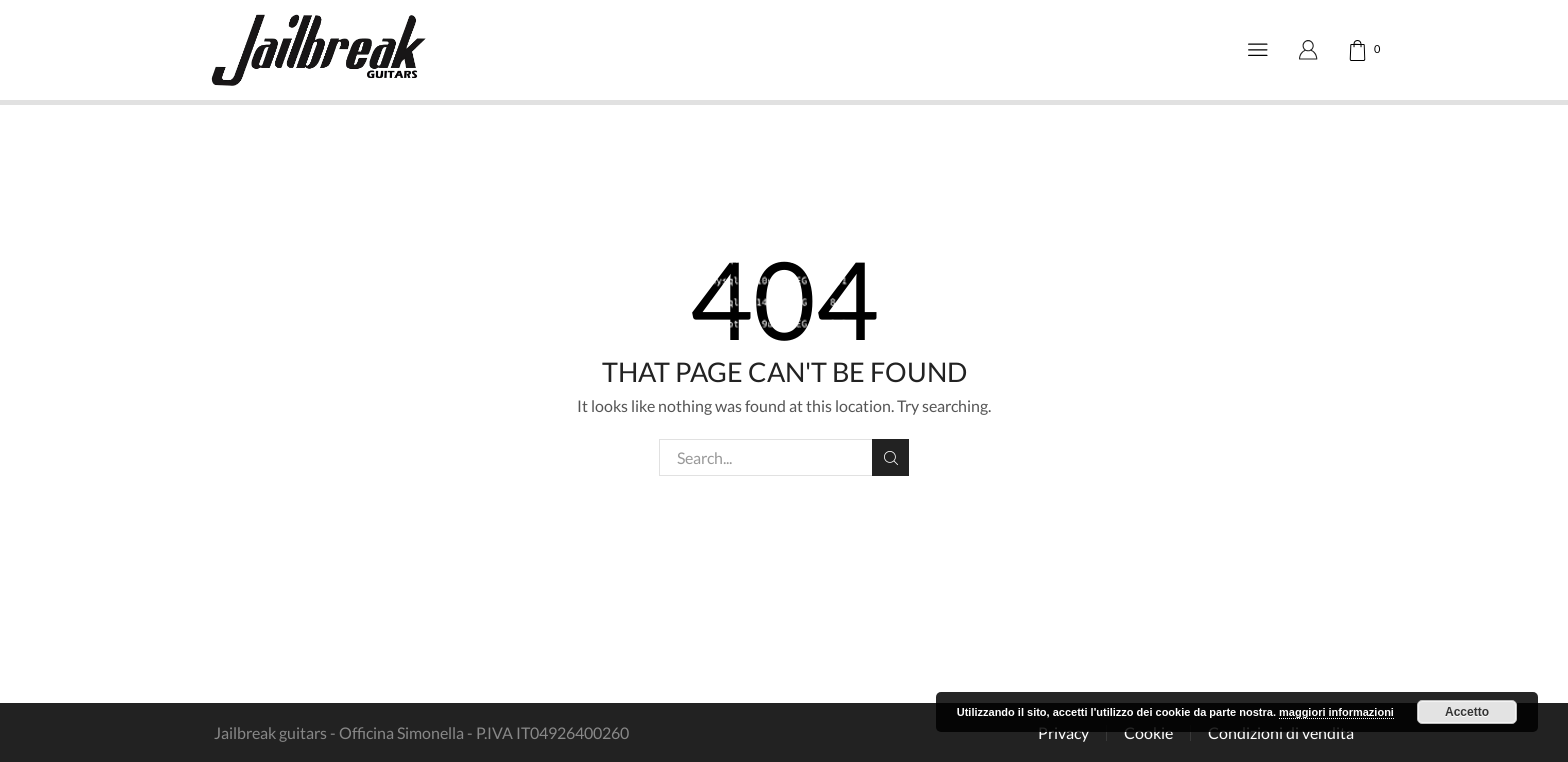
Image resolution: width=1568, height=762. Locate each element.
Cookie (1148, 733)
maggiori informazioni (1336, 712)
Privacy (1063, 733)
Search (890, 458)
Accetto (1467, 712)
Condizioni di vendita (1281, 733)
